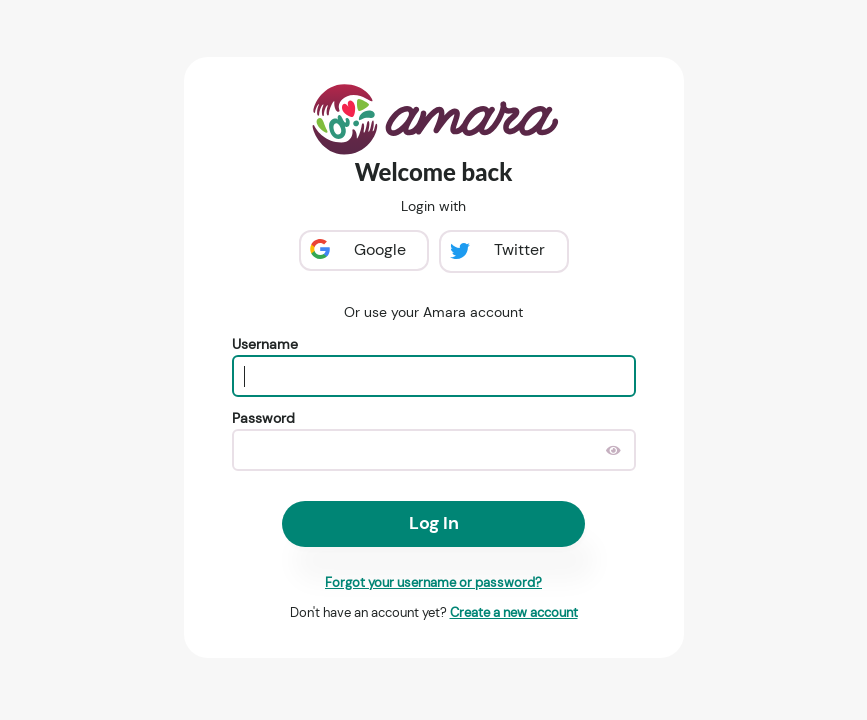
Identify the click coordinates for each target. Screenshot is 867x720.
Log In (434, 523)
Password (263, 418)
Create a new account (514, 612)
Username (265, 344)
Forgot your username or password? (433, 582)
